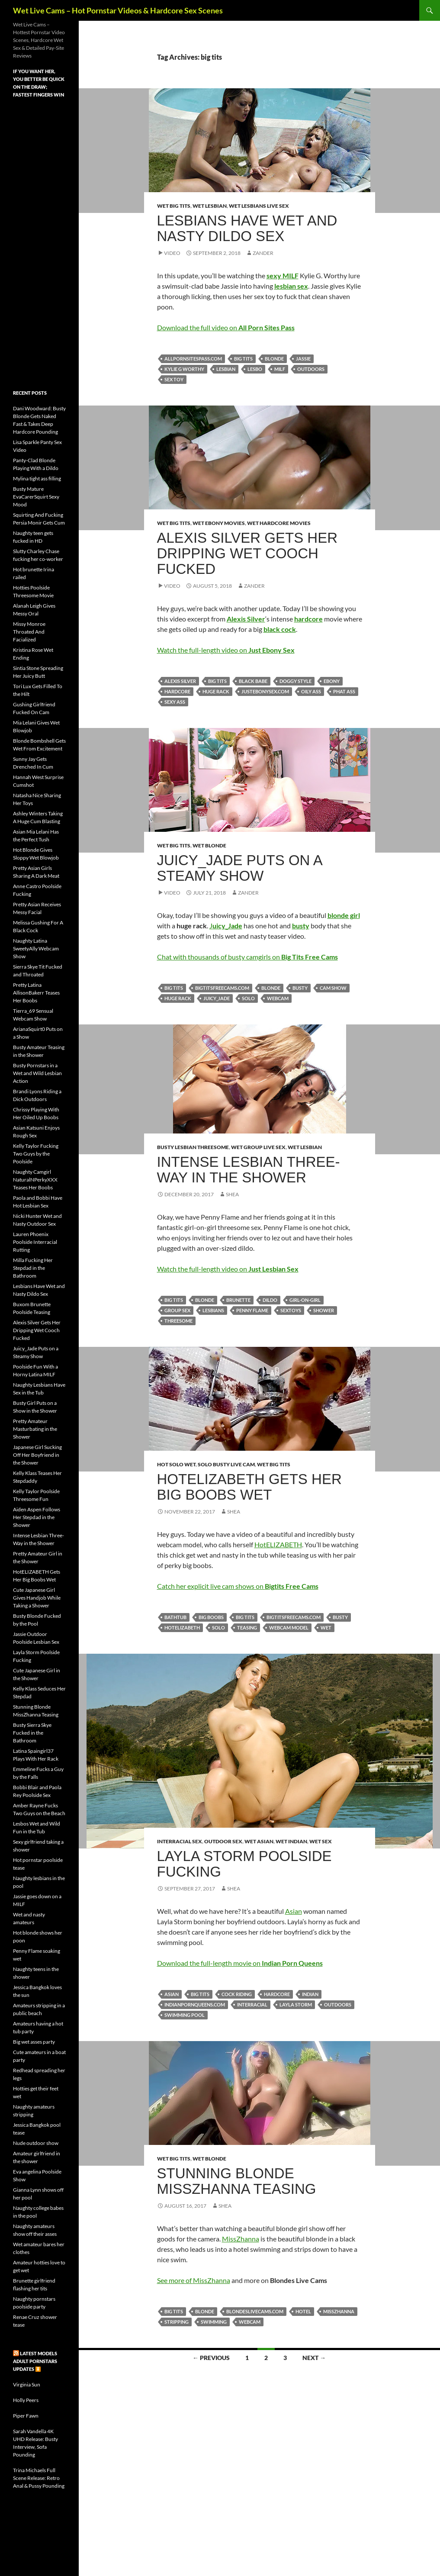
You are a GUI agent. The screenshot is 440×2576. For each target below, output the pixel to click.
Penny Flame (252, 1310)
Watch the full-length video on (226, 650)
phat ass (344, 691)
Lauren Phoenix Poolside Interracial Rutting (35, 1242)
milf (279, 369)
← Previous (211, 2357)
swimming (214, 2322)
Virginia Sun (26, 2384)
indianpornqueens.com (194, 2004)
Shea (232, 1194)
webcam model (288, 1627)
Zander (263, 253)
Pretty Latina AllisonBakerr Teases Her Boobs (36, 993)
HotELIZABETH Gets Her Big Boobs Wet (249, 1487)
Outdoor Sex (223, 1841)
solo (248, 998)
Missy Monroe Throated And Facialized (29, 632)
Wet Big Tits (173, 206)
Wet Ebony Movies (219, 523)
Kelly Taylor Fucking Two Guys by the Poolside (35, 1154)
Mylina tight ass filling (37, 478)
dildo (270, 1300)
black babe (253, 681)
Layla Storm (295, 2004)
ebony (332, 681)
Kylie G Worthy (184, 369)
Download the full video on (226, 327)
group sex (177, 1310)
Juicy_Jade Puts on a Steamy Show (239, 868)
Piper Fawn (26, 2415)
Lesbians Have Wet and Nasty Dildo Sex (247, 228)
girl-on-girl (305, 1300)
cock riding (237, 1994)
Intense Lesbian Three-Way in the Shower (248, 1169)
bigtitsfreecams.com (222, 988)
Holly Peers (26, 2400)
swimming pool (184, 2015)
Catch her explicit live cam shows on (237, 1586)
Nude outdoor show (35, 2143)
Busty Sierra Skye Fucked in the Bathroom (32, 1733)
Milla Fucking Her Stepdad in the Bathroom (33, 1268)
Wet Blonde (209, 845)
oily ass (311, 691)
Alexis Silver (180, 681)
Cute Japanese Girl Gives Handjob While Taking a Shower (37, 1598)
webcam (278, 998)
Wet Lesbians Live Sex (259, 206)
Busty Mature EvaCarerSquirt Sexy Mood (36, 497)
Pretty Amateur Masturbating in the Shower (35, 1429)
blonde (274, 358)
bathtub (175, 1617)
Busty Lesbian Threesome (193, 1147)
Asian (293, 1911)
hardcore (177, 691)
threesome (178, 1320)
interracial (252, 2004)
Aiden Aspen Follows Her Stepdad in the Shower (36, 1517)
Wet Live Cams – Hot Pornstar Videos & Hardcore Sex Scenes (118, 10)
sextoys (290, 1310)
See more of (175, 2280)
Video (172, 253)
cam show (333, 988)
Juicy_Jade (216, 998)
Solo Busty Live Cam (226, 1464)
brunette (238, 1300)
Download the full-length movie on (240, 1963)
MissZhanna (240, 2239)
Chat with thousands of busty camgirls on (247, 957)
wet (326, 1627)
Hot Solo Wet (176, 1464)
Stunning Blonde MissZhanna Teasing (236, 2181)
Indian (310, 1994)
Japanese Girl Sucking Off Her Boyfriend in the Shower (37, 1455)
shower (323, 1310)
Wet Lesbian (210, 206)
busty (300, 988)
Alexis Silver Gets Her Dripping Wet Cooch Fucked (247, 553)
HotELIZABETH (278, 1544)
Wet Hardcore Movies (279, 523)
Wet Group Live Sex (258, 1147)
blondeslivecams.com (254, 2311)
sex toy (173, 379)
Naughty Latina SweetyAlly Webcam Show (36, 948)
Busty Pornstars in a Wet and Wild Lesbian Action (37, 1073)
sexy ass (174, 702)
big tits (243, 358)
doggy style (295, 681)
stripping (176, 2322)
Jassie (303, 358)
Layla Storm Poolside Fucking (244, 1864)
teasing (247, 1627)
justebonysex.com (265, 691)
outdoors (310, 369)
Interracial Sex (179, 1841)
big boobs (211, 1617)
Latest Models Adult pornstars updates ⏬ (35, 2361)
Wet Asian (258, 1841)
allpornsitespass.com (193, 358)
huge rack (215, 691)
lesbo (254, 369)
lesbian (225, 369)
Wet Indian (291, 1841)
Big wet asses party (34, 2041)
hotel (303, 2311)
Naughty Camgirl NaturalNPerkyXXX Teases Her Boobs (35, 1180)
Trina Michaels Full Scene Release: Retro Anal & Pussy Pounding (38, 2478)
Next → (314, 2357)
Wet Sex (320, 1841)
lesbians (213, 1310)
